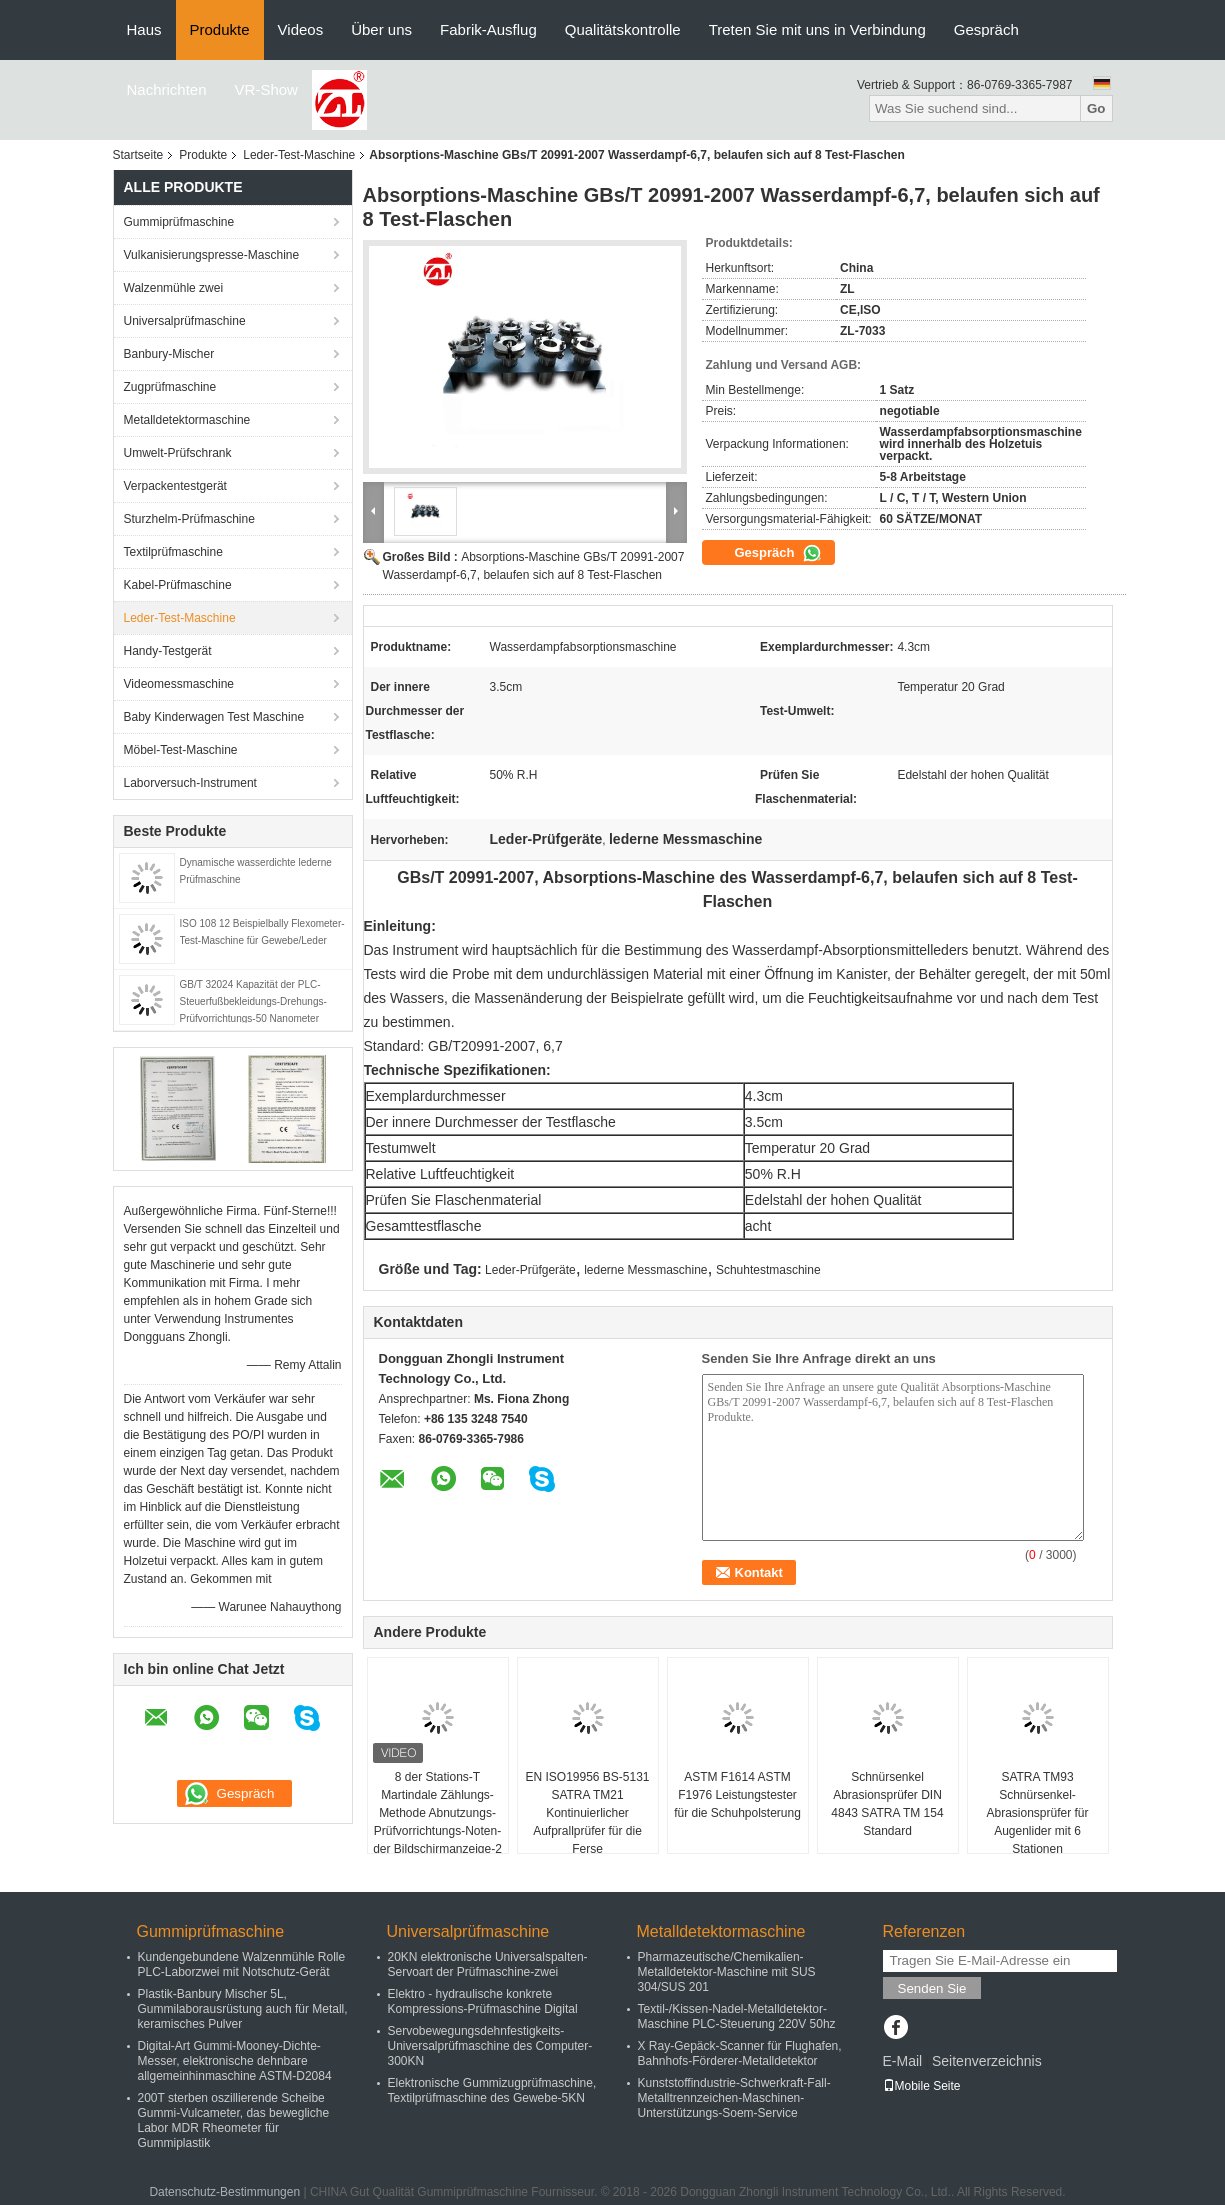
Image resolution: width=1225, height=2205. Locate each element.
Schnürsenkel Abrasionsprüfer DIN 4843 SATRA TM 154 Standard (887, 1804)
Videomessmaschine (179, 684)
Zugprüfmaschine (170, 387)
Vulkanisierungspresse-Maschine (212, 255)
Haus (144, 29)
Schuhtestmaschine (768, 1270)
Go (1096, 108)
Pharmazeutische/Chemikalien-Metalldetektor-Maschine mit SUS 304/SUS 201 (727, 1972)
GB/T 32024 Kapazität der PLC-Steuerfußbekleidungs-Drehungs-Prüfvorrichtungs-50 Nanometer (253, 1001)
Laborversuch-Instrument (190, 783)
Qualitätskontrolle (623, 29)
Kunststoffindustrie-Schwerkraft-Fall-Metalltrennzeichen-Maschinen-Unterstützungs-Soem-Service (734, 2098)
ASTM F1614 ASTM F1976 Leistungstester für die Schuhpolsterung (737, 1795)
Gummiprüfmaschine (179, 222)
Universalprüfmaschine (185, 321)
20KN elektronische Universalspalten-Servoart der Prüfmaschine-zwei (488, 1964)
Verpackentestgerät (175, 486)
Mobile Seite (922, 2086)
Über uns (381, 29)
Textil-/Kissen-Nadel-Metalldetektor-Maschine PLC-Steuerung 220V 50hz (737, 2016)
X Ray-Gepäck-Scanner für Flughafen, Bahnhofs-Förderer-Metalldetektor (740, 2053)
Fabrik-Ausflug (488, 29)
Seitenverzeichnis (987, 2061)
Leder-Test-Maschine (299, 155)
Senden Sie (932, 1988)
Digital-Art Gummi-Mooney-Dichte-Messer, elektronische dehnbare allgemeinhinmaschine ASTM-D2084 (235, 2061)
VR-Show (266, 89)
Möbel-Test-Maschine (181, 750)
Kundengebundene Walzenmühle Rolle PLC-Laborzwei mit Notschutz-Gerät (242, 1964)
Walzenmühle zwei (174, 288)
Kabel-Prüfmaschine (178, 585)
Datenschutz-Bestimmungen (224, 2192)
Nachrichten (167, 89)
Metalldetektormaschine (187, 420)
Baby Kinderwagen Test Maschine (214, 717)
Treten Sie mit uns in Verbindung (817, 29)
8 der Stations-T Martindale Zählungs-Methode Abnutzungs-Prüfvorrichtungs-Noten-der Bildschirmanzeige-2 (437, 1813)
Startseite (138, 155)
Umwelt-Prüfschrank (178, 453)
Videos (301, 29)
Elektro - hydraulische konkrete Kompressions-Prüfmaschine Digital (483, 2001)
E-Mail (903, 2061)
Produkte (220, 29)
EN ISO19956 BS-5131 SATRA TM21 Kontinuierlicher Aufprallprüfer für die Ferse (587, 1813)
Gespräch (986, 29)
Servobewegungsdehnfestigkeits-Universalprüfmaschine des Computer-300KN (490, 2046)
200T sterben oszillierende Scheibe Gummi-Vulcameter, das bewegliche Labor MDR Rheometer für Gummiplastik (234, 2120)
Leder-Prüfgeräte (530, 1270)
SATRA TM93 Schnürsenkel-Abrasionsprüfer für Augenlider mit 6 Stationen (1037, 1813)
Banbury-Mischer (169, 354)
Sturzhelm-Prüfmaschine (189, 519)
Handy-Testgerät (168, 651)
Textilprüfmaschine (173, 552)
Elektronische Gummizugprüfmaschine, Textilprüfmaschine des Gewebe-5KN (492, 2090)
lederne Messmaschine (645, 1270)
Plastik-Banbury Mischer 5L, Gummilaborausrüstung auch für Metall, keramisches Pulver (243, 2009)
